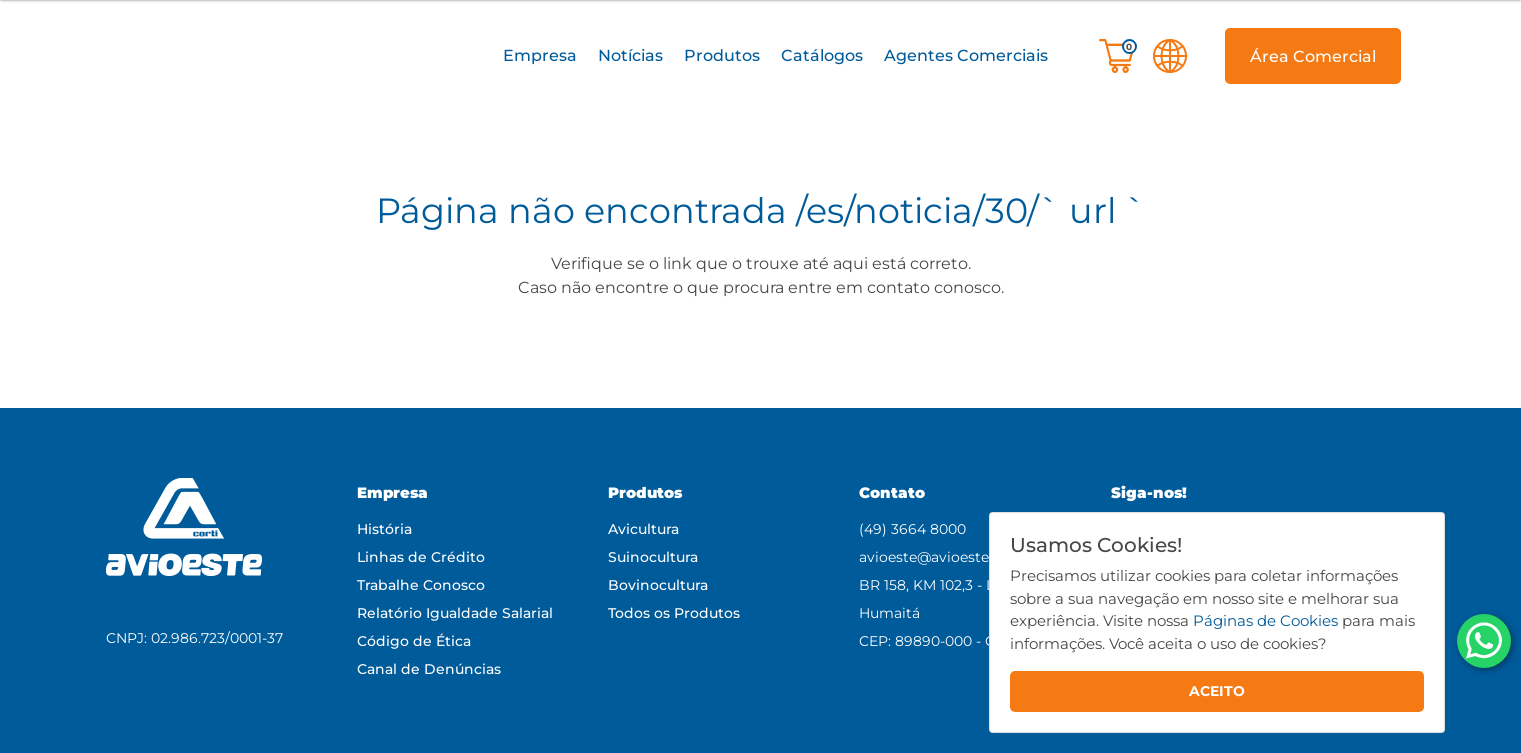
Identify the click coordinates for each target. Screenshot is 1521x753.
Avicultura (643, 529)
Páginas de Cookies (1265, 620)
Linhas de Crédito (421, 557)
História (384, 529)
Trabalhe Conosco (421, 585)
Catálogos (822, 55)
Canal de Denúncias (429, 669)
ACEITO (1217, 691)
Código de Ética (414, 641)
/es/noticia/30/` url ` (971, 210)
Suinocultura (653, 557)
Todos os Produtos (674, 613)
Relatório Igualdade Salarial (455, 613)
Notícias (630, 55)
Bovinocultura (658, 585)
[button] (540, 56)
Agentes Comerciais (966, 55)
